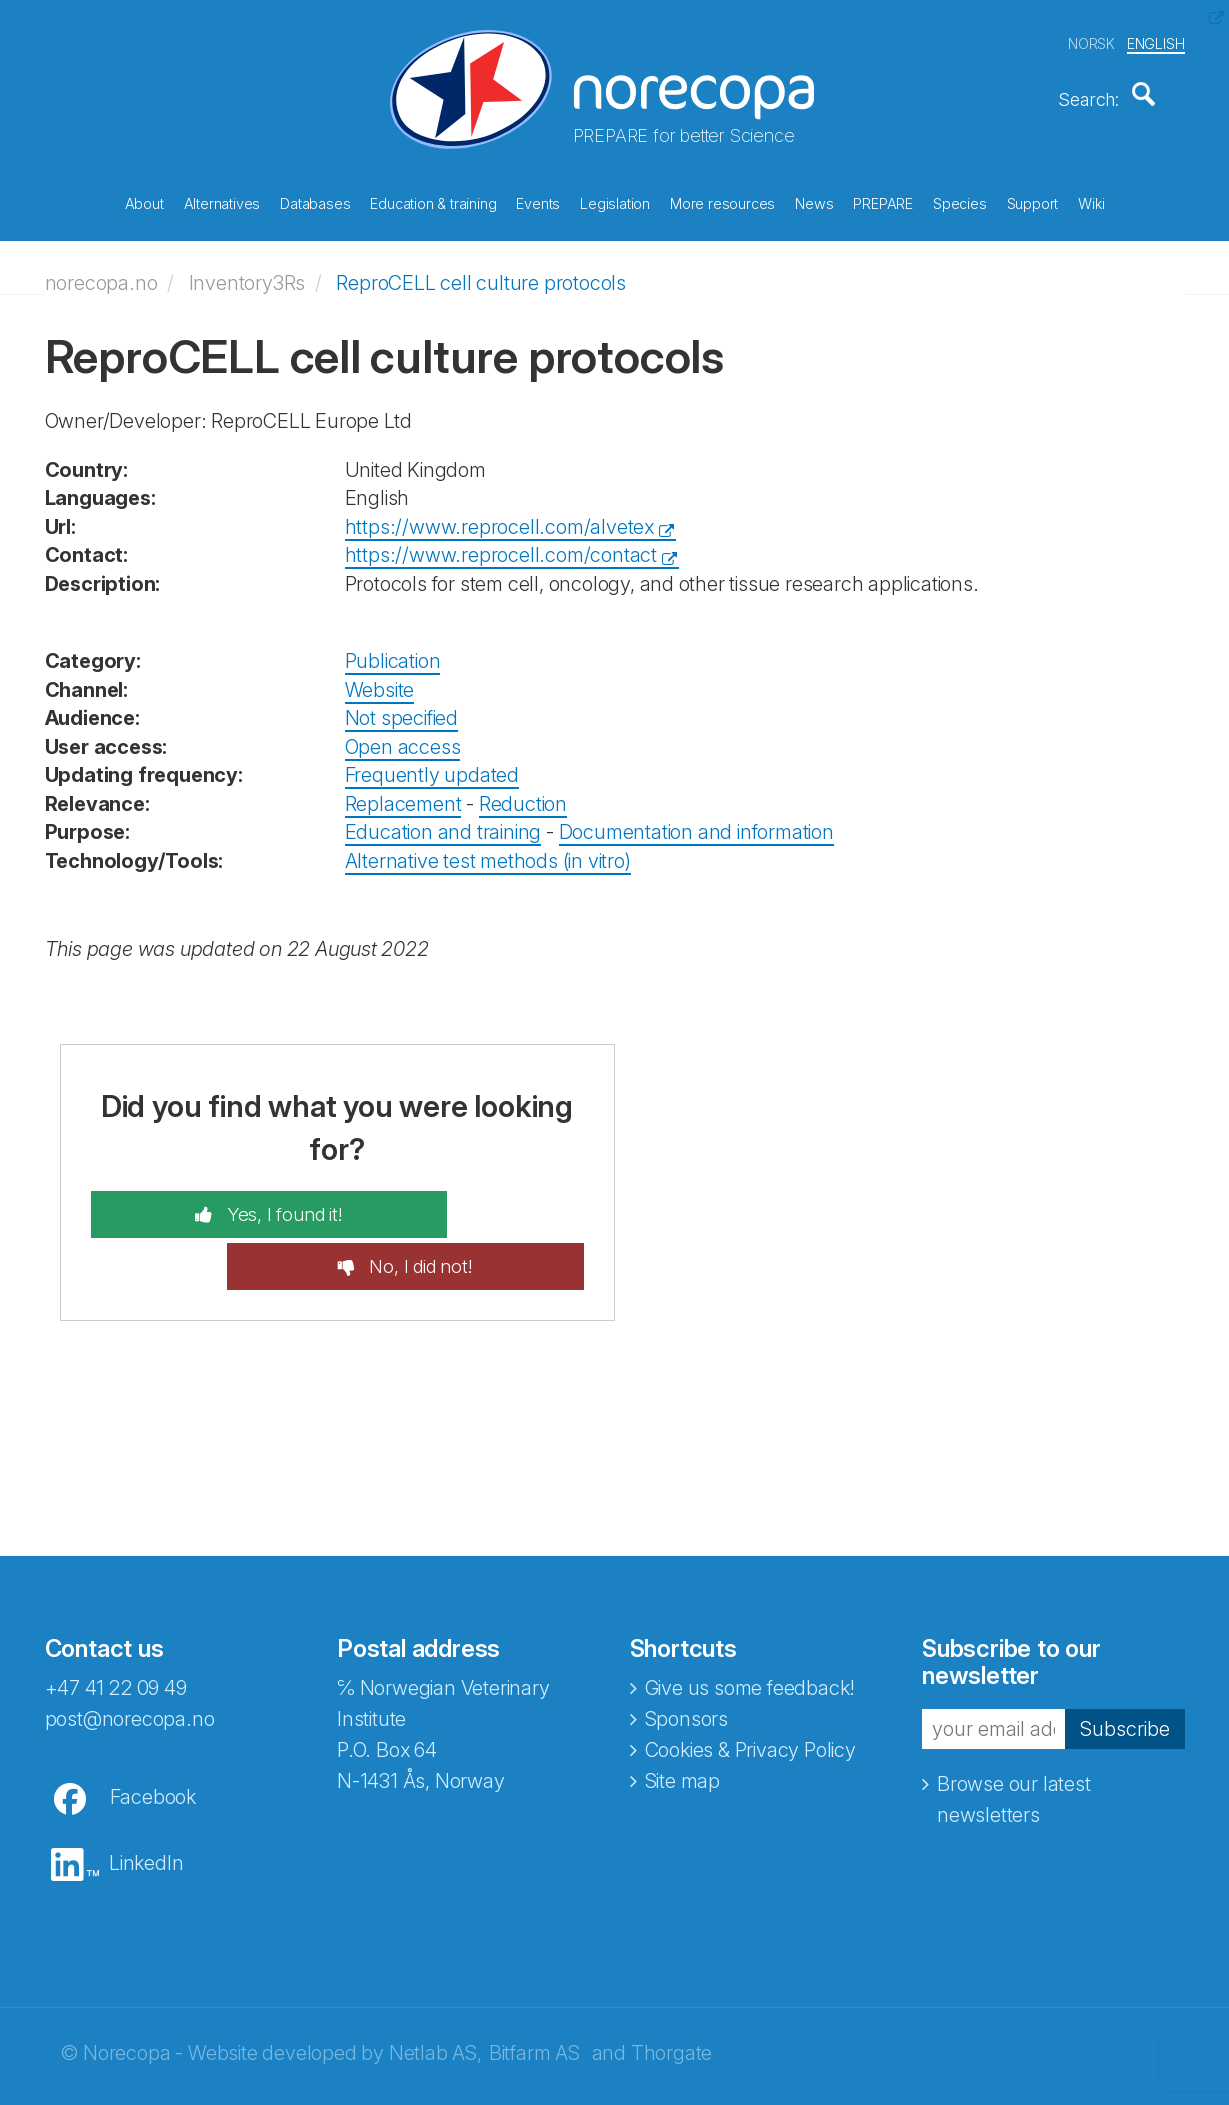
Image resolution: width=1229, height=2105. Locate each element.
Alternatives (222, 199)
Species (960, 199)
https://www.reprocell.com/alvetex (499, 513)
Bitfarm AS (534, 1988)
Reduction (523, 790)
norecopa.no (101, 269)
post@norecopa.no (130, 1654)
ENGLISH (1156, 38)
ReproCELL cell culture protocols (481, 269)
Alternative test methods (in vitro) (488, 847)
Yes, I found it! (223, 1201)
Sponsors (686, 1654)
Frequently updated (432, 761)
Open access (403, 733)
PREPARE (883, 199)
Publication (393, 647)
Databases (315, 199)
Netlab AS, (435, 1988)
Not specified (401, 704)
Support (1033, 199)
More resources (722, 199)
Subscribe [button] (1125, 1664)
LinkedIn (146, 1798)
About (144, 199)
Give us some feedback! (750, 1623)
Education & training (433, 199)
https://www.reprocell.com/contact (501, 541)
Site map (682, 1716)
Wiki (1091, 199)
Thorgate (671, 1988)
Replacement (403, 790)
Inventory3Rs (247, 269)
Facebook (153, 1732)
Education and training (443, 818)
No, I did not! (479, 1201)
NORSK (1091, 38)
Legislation (615, 199)
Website (380, 675)
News (814, 199)
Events (538, 199)
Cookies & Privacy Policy (750, 1685)
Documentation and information (696, 818)
